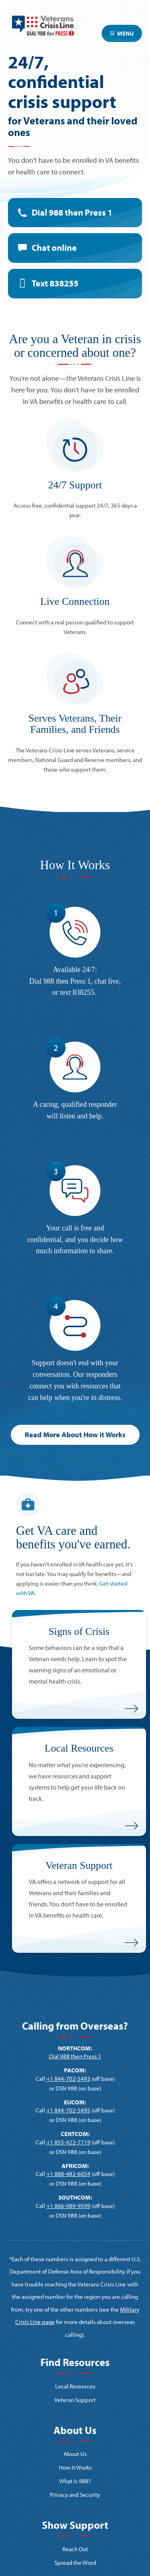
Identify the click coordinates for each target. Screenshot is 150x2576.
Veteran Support (75, 2400)
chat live (106, 981)
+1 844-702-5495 (68, 2110)
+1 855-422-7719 (68, 2142)
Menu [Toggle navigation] (122, 33)
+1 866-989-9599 (68, 2206)
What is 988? (75, 2481)
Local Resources (75, 2386)
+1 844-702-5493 (68, 2078)
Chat (54, 247)
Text (55, 283)
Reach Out (75, 2549)
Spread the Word (75, 2562)
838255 (83, 992)
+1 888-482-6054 (68, 2174)
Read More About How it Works (75, 1434)
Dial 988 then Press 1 (72, 212)
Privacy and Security (75, 2494)
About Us (75, 2454)
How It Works (75, 2467)
